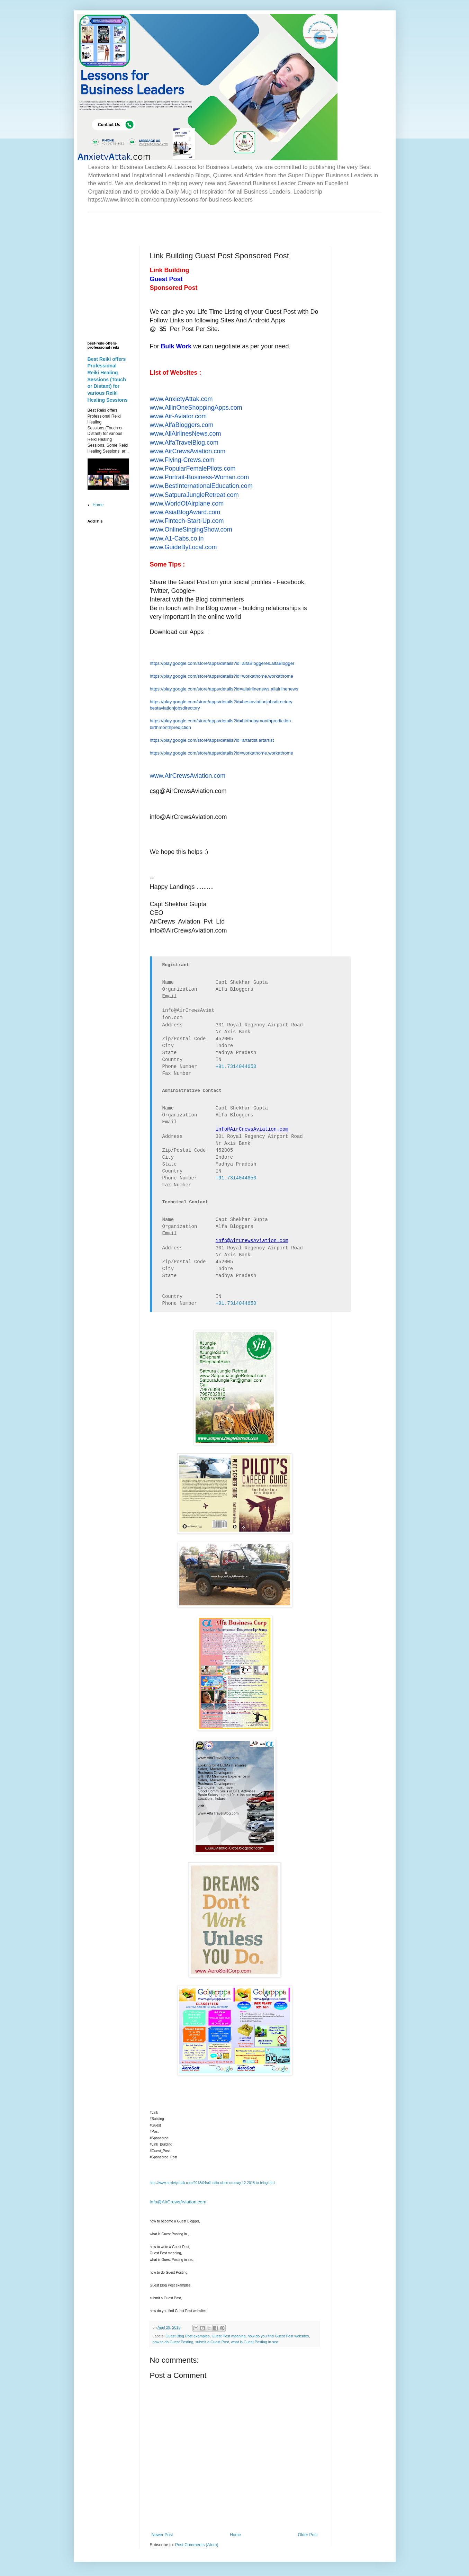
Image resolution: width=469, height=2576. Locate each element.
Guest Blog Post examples (187, 2336)
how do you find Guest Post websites (278, 2336)
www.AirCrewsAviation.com (188, 775)
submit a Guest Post (212, 2342)
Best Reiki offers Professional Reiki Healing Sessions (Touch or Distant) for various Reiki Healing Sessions (108, 379)
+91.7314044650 (236, 1066)
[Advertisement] (169, 223)
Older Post (308, 2534)
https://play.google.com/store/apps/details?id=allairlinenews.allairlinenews (224, 689)
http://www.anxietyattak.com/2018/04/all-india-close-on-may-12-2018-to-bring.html (212, 2183)
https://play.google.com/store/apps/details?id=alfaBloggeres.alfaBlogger (222, 663)
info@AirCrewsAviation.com (178, 2201)
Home (235, 2534)
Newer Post (162, 2534)
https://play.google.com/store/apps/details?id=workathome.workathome (221, 676)
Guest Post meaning (229, 2336)
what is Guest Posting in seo (254, 2342)
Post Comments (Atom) (196, 2544)
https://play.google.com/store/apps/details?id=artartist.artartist (212, 740)
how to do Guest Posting (173, 2342)
